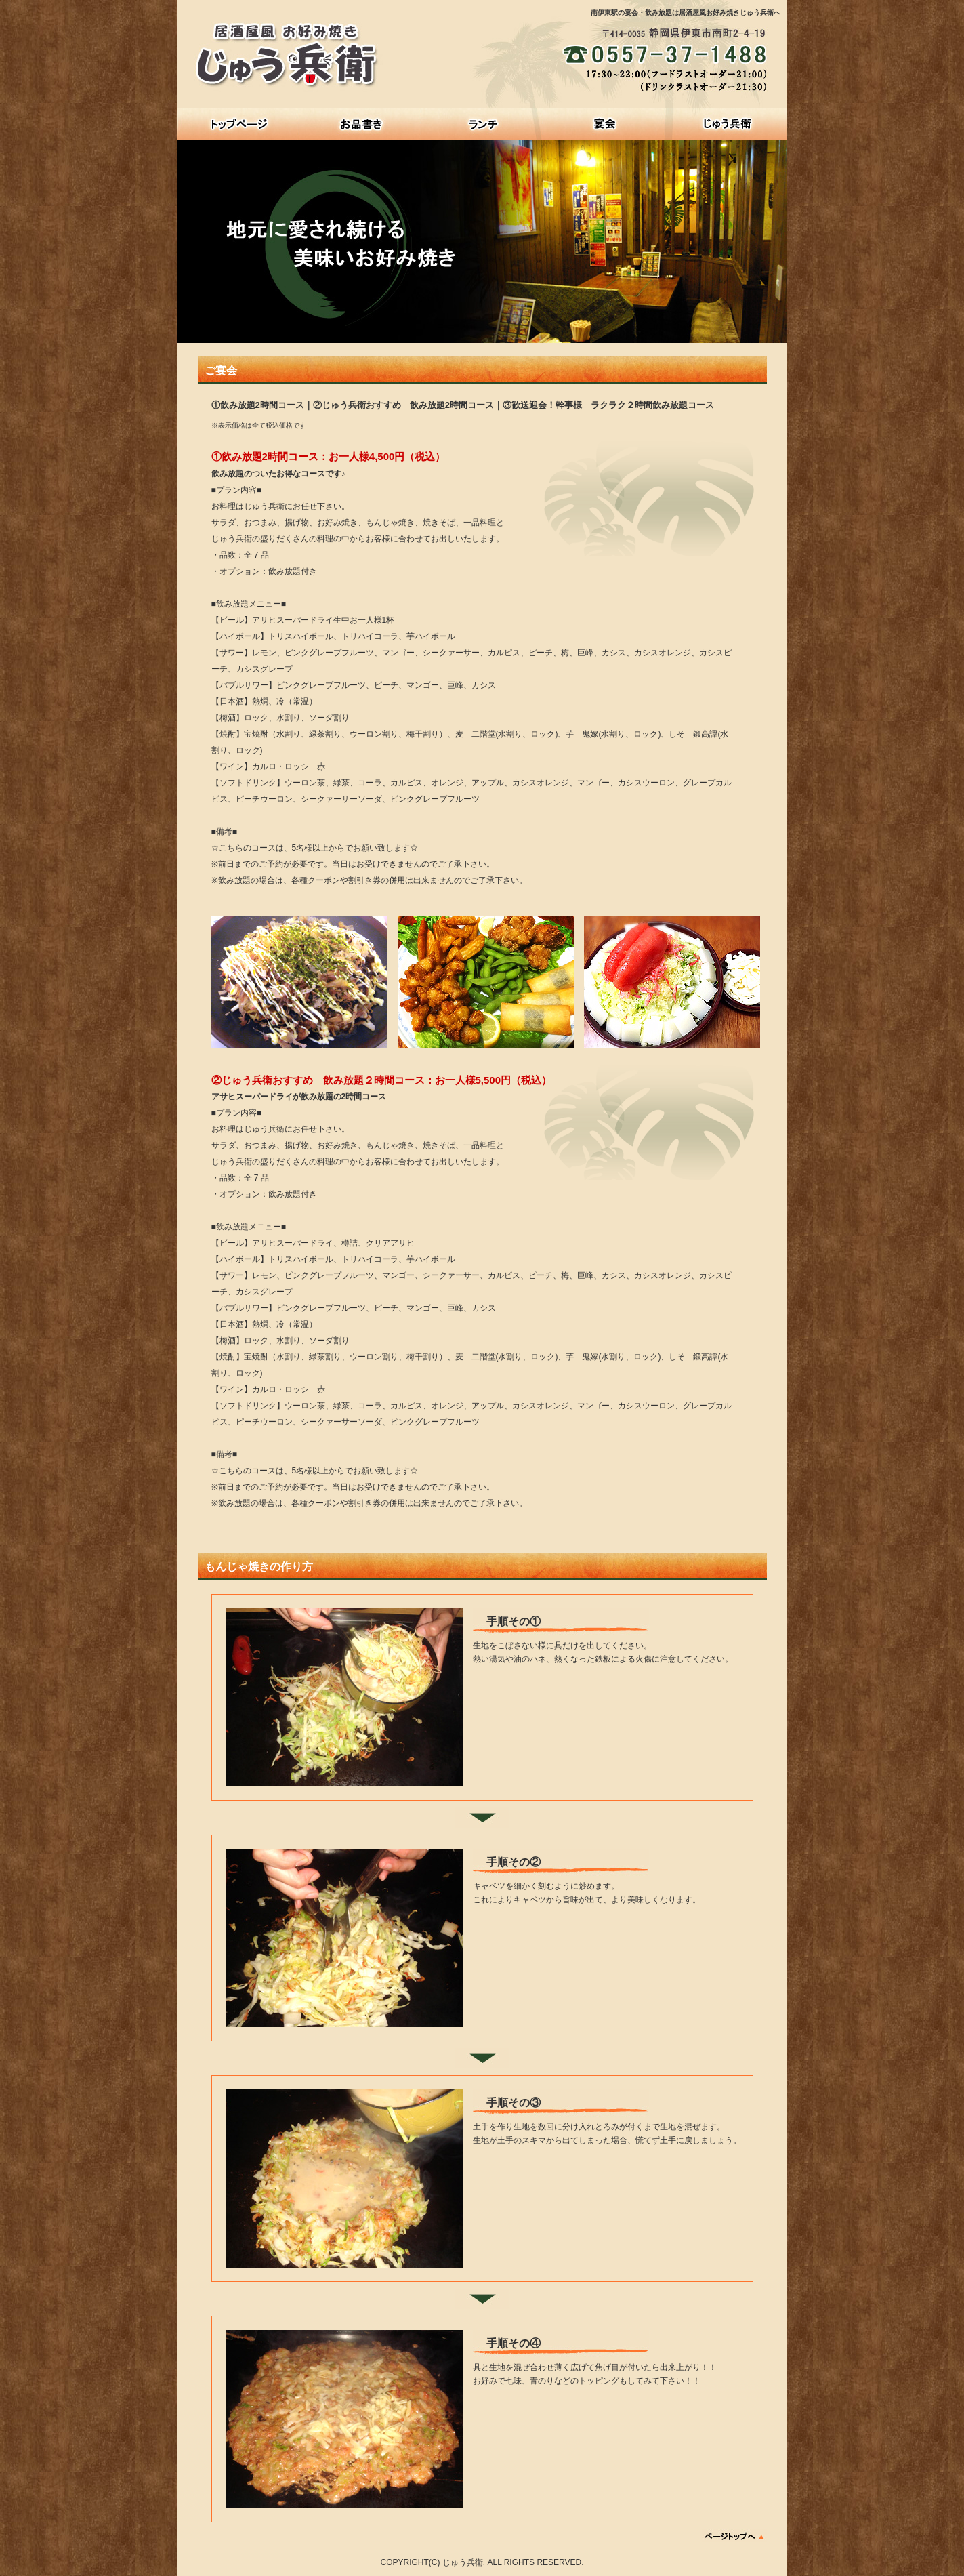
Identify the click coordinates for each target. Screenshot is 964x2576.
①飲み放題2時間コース (257, 405)
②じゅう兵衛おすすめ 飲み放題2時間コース (403, 405)
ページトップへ (735, 2535)
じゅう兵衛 (726, 124)
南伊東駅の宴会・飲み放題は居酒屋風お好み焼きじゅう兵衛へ (685, 12)
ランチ (482, 124)
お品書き (360, 124)
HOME (238, 124)
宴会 (604, 124)
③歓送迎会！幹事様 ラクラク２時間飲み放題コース (608, 405)
